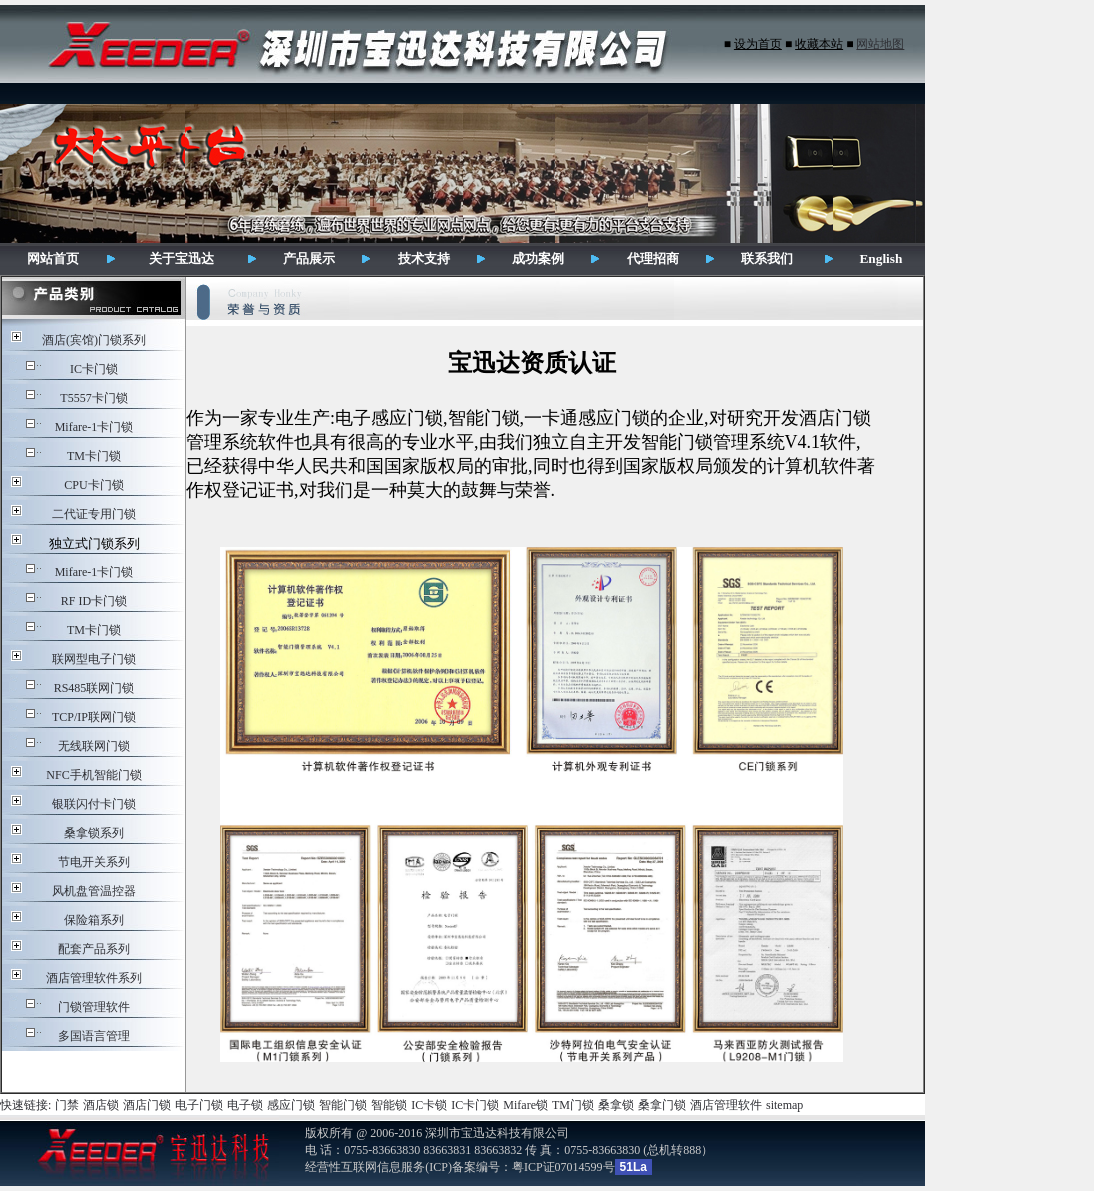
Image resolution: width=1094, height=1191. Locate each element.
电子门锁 (199, 1105)
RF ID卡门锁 (94, 601)
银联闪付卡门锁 (94, 804)
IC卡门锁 (94, 369)
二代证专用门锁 (94, 514)
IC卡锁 (429, 1105)
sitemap (784, 1105)
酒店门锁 (147, 1105)
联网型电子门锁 (94, 659)
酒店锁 (101, 1105)
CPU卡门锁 (93, 485)
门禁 (67, 1105)
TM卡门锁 (94, 456)
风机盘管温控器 (94, 891)
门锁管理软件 (94, 1007)
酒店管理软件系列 (94, 978)
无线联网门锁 (94, 746)
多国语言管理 (94, 1036)
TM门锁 (573, 1105)
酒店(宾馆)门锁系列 (94, 340)
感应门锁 (291, 1105)
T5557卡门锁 (93, 398)
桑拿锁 (616, 1105)
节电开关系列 (94, 862)
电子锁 (245, 1105)
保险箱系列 (94, 920)
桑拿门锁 (662, 1105)
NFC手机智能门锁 (93, 775)
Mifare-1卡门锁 (94, 427)
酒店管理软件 (726, 1105)
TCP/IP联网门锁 (94, 717)
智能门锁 (343, 1105)
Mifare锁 (525, 1105)
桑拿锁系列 (94, 833)
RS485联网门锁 (94, 688)
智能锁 (389, 1105)
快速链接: (25, 1105)
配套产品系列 (94, 949)
